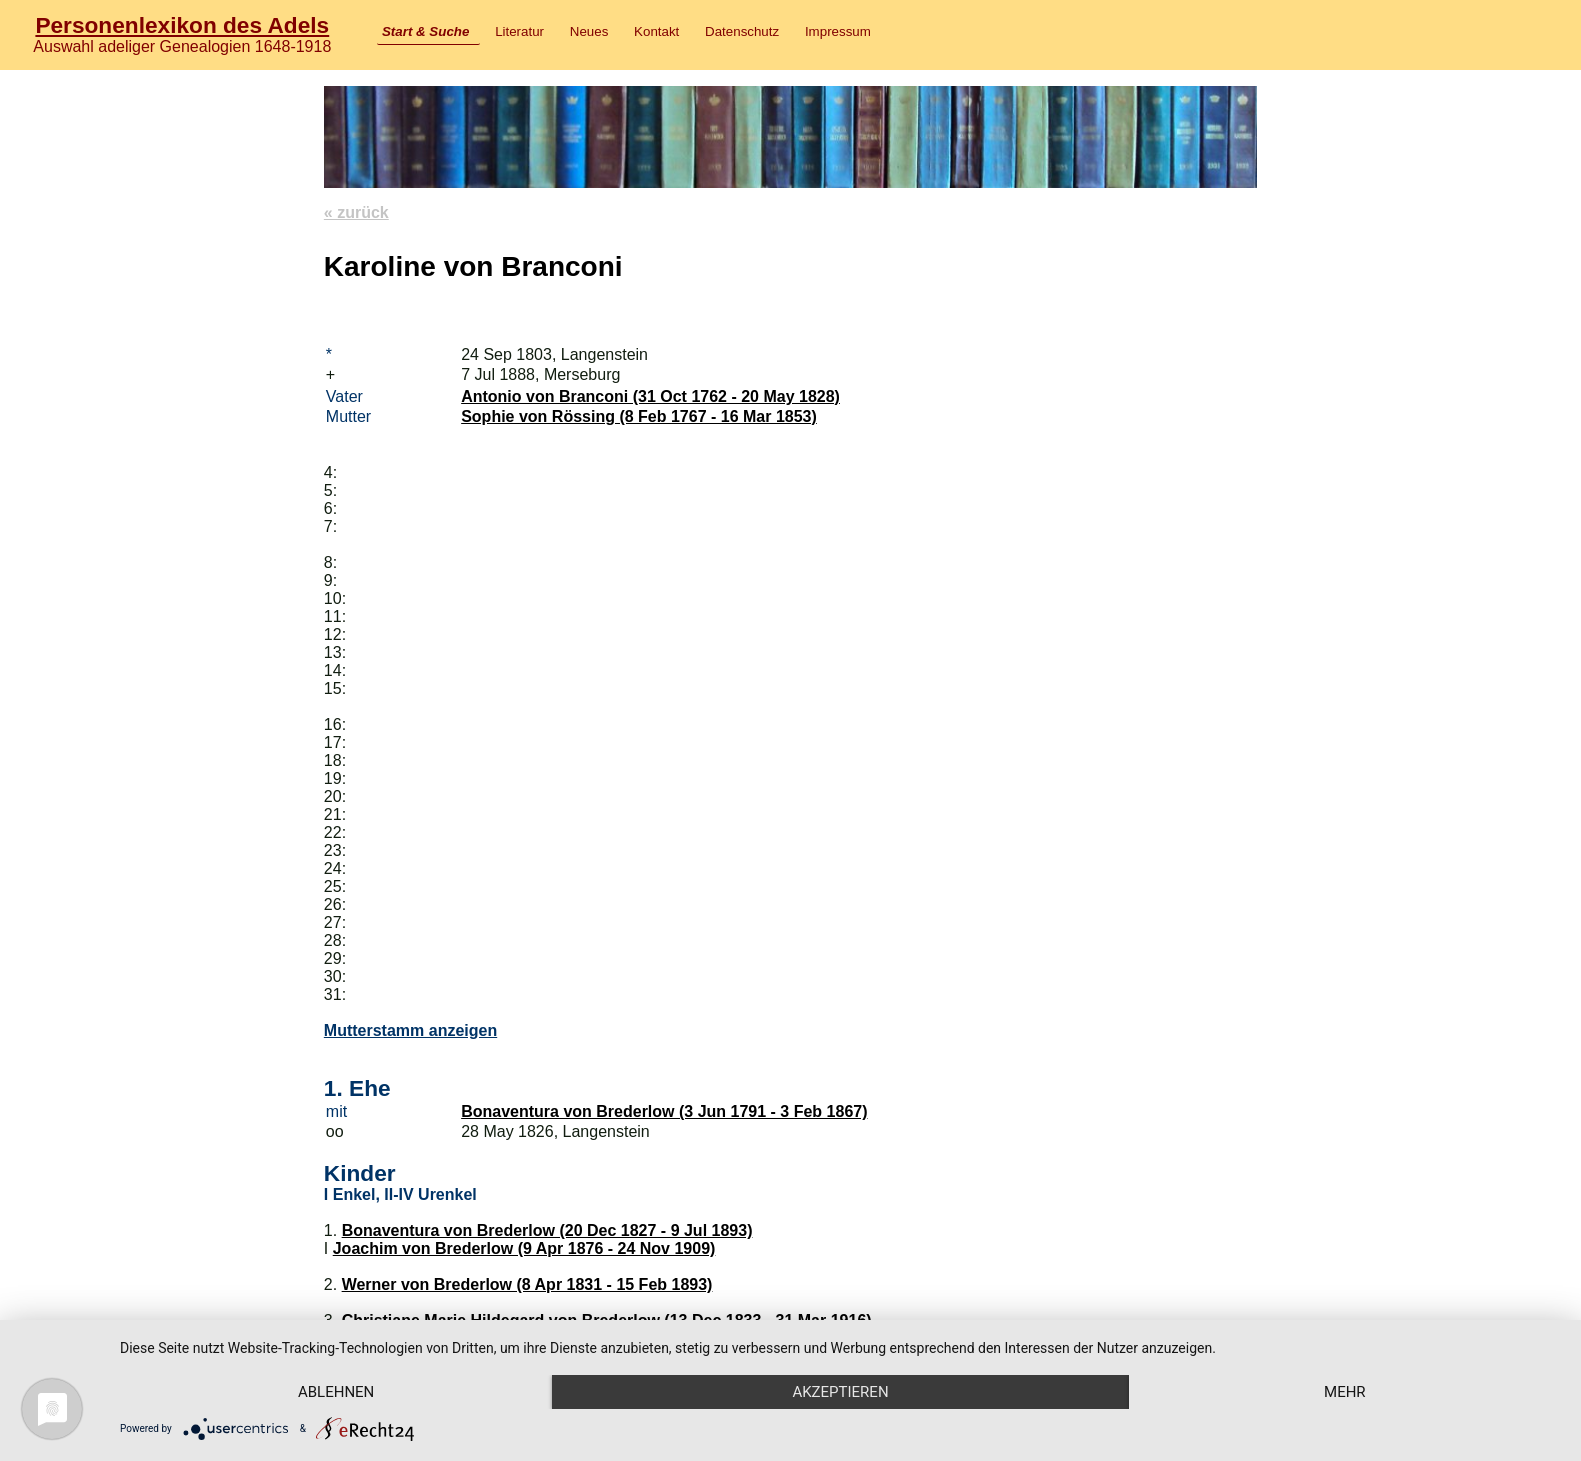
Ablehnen (336, 1392)
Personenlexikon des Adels (182, 25)
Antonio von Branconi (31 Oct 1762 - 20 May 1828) (650, 396)
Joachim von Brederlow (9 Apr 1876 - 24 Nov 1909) (524, 1248)
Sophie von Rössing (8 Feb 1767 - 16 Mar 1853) (639, 416)
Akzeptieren (840, 1392)
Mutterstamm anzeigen (410, 1030)
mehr (1345, 1392)
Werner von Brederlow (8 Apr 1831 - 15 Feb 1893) (527, 1284)
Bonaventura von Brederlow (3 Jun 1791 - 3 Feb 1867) (664, 1111)
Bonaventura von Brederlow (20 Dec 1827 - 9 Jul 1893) (547, 1230)
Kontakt (656, 31)
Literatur (519, 31)
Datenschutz (742, 31)
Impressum (838, 31)
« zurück (356, 212)
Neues (589, 31)
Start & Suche (425, 31)
